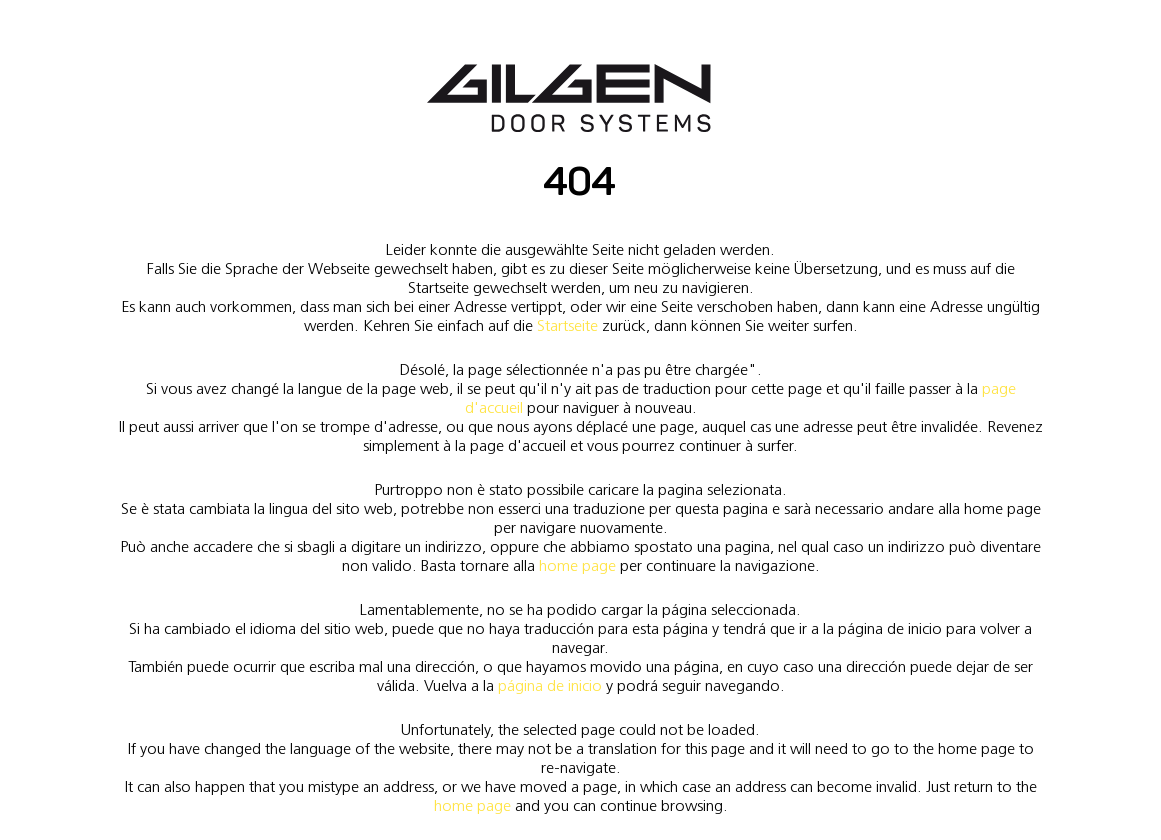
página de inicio (550, 685)
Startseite (567, 325)
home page (577, 565)
